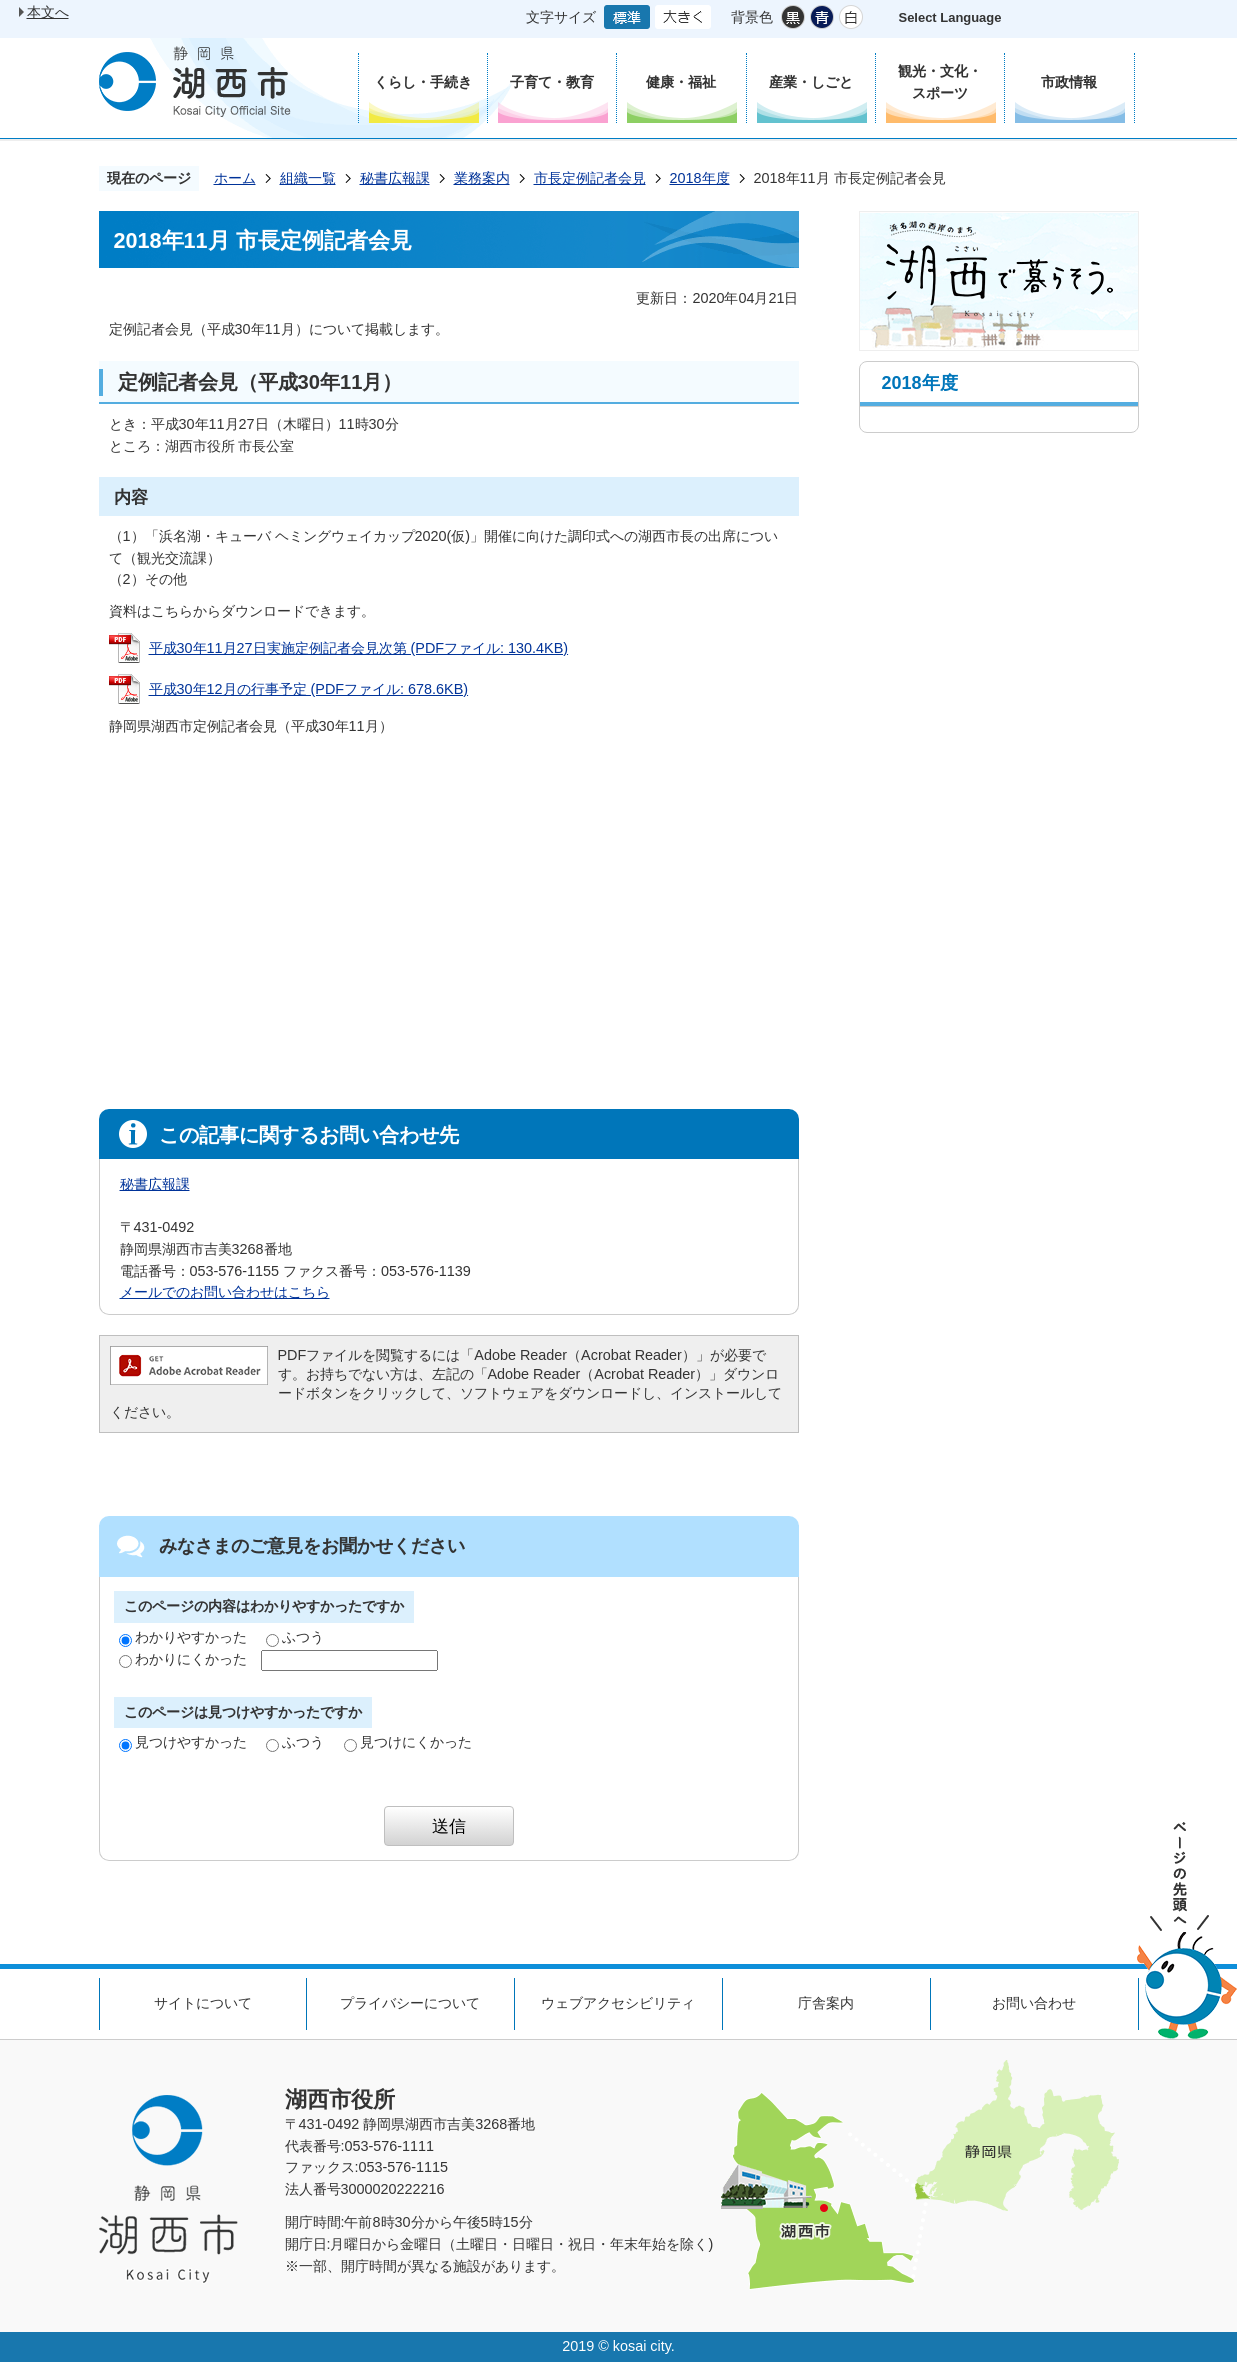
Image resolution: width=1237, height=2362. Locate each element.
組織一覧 (308, 178)
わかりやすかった (183, 1637)
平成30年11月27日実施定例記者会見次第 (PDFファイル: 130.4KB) (359, 648)
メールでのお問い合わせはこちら (225, 1292)
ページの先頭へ (1187, 1930)
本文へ (48, 12)
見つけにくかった (408, 1742)
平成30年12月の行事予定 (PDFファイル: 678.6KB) (309, 689)
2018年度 (700, 178)
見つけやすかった (183, 1742)
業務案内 (482, 178)
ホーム (235, 178)
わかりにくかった (183, 1659)
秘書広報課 (395, 178)
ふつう (295, 1637)
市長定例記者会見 (590, 178)
